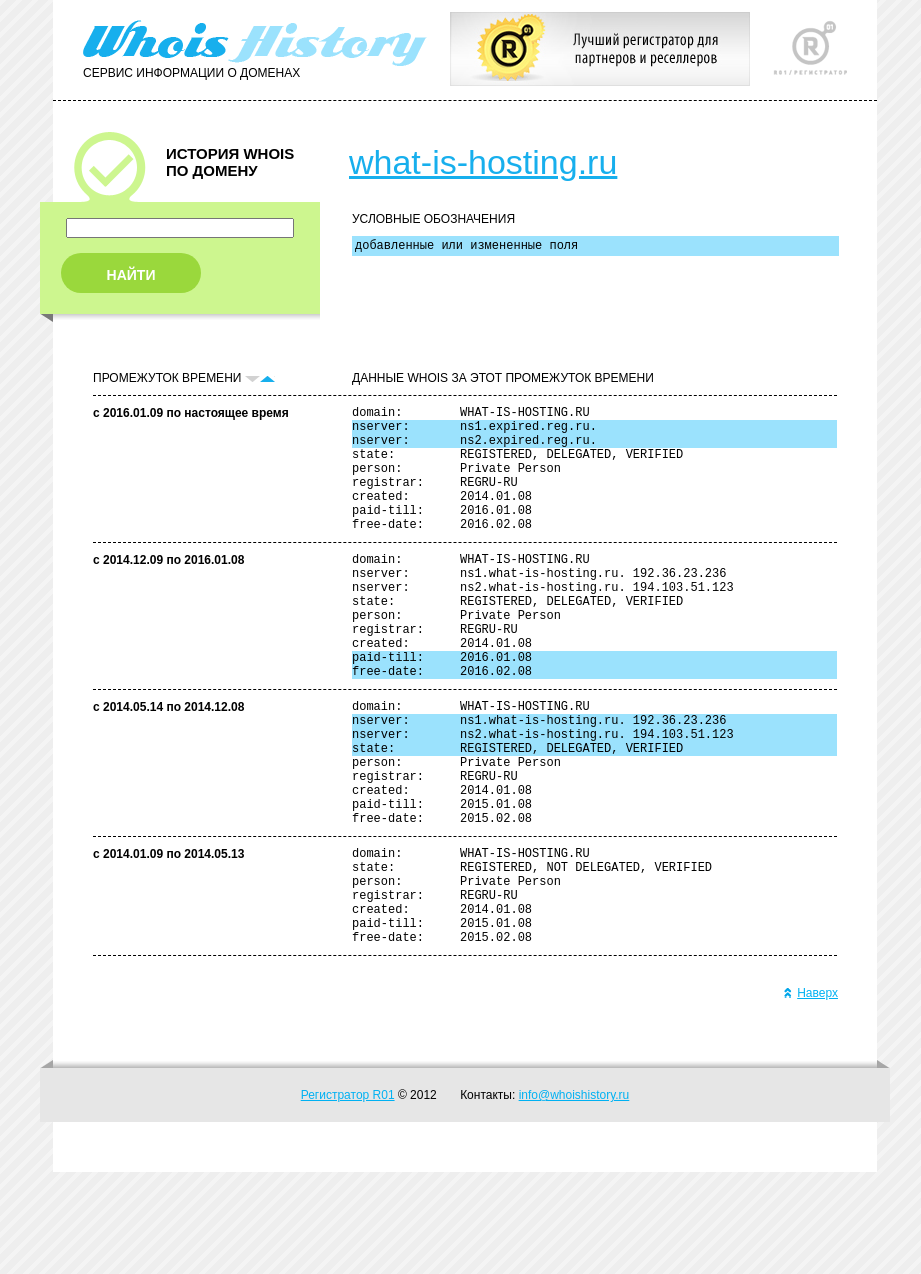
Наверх (810, 1095)
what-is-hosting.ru (483, 162)
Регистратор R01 (348, 1197)
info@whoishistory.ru (574, 1197)
